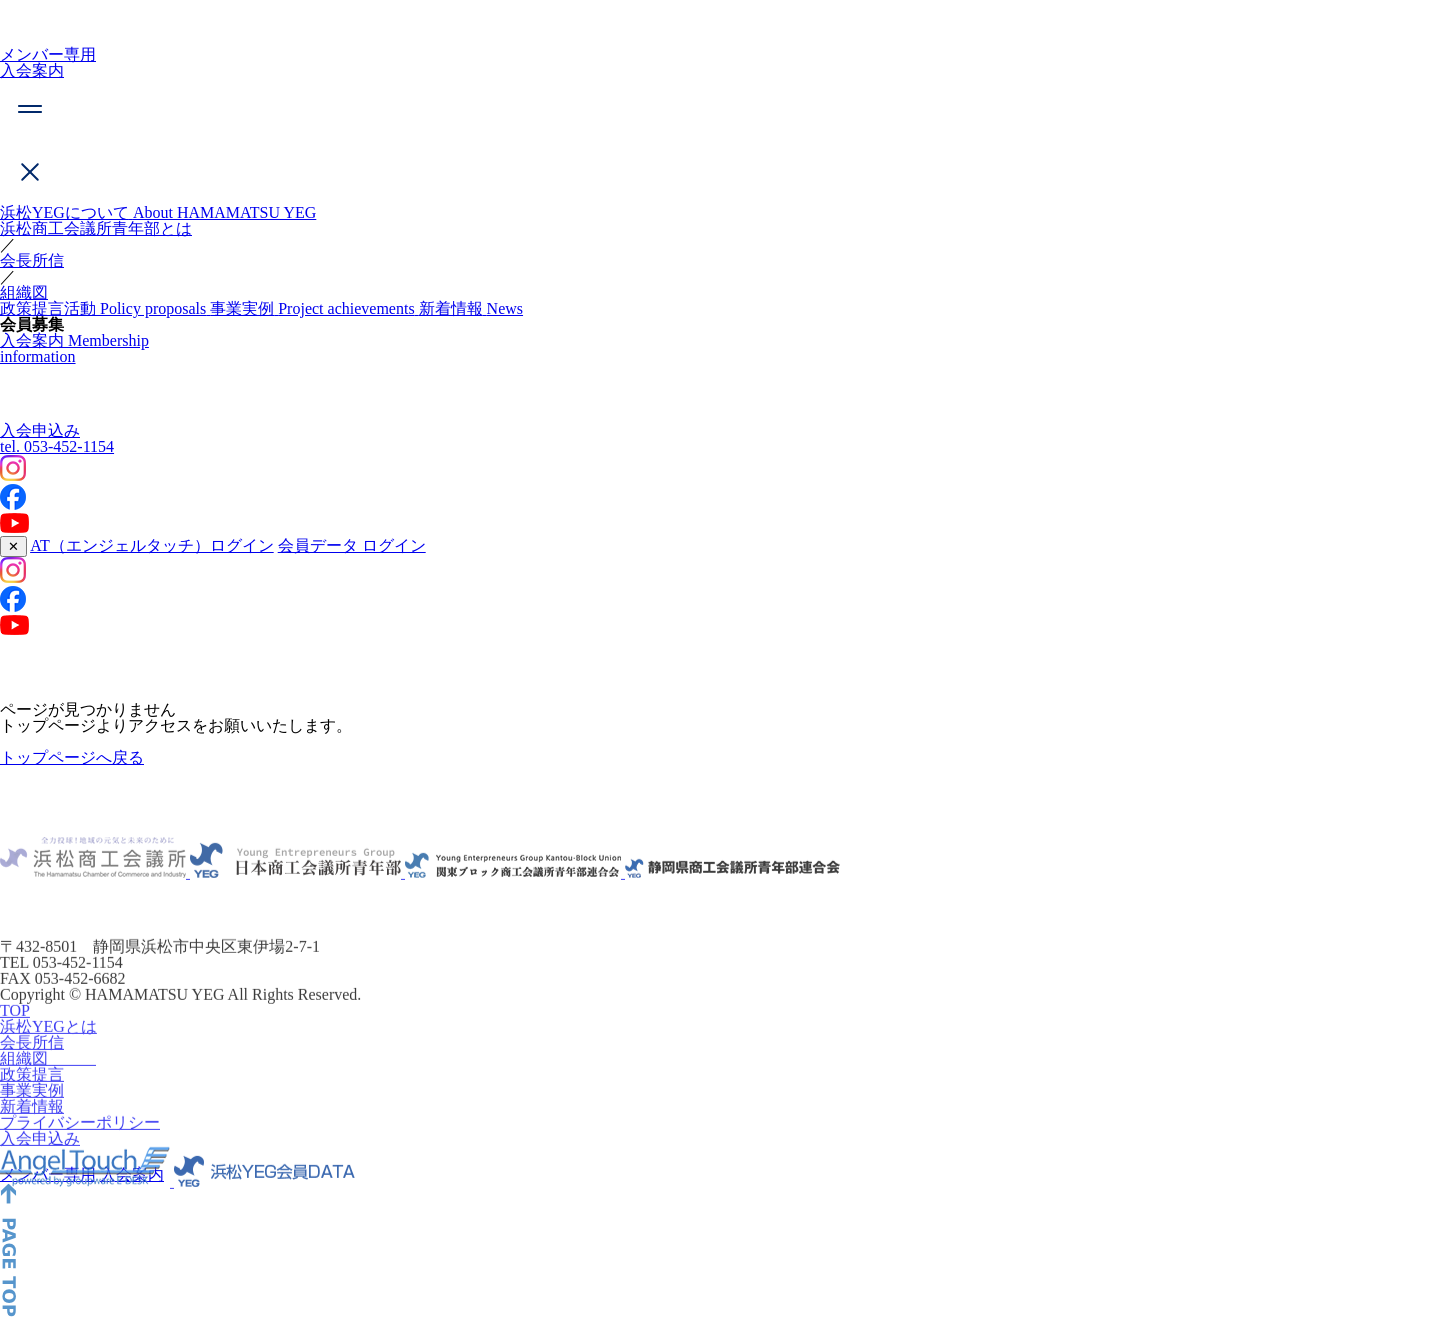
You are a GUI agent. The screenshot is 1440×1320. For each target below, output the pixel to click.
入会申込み (40, 430)
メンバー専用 (48, 54)
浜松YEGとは (48, 1042)
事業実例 (32, 1106)
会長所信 (32, 260)
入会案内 (32, 70)
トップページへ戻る (72, 757)
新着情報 (32, 1122)
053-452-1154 (57, 446)
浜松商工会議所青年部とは (96, 228)
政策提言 (32, 1090)
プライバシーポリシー (80, 1138)
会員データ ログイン (352, 545)
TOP (15, 1026)
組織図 (24, 292)
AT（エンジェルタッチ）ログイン (152, 545)
